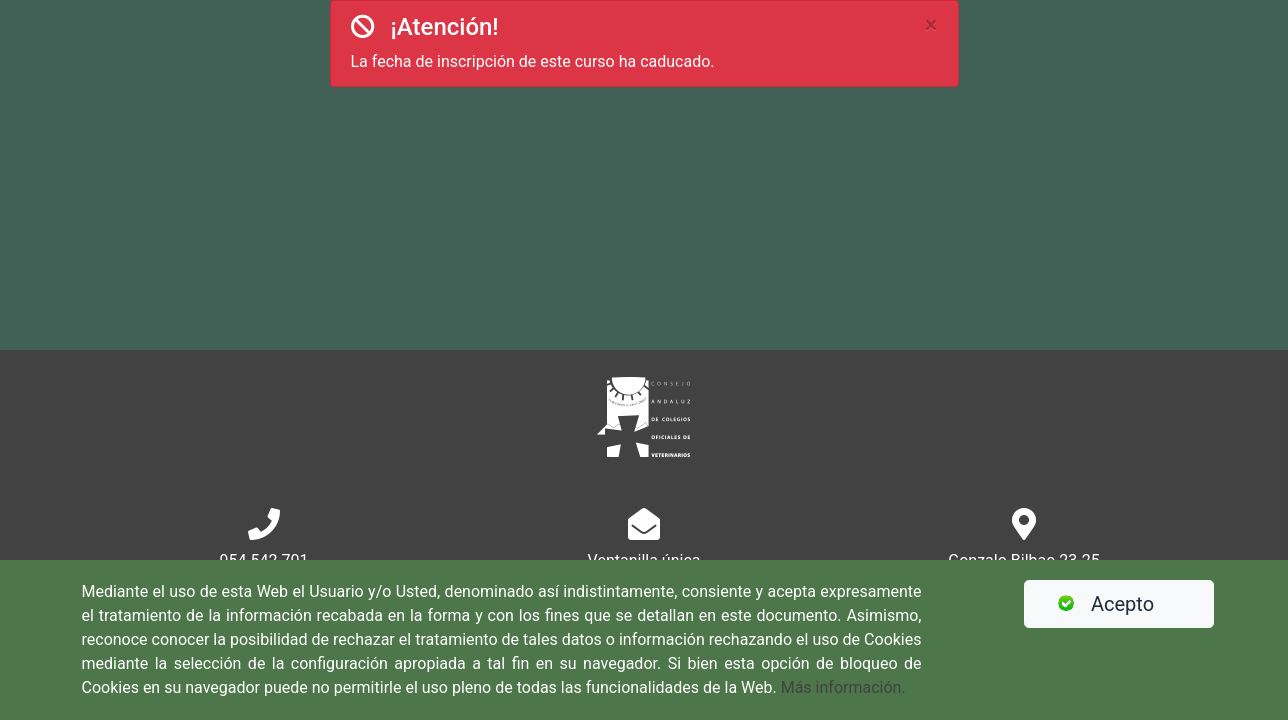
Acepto (1097, 604)
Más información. (843, 687)
